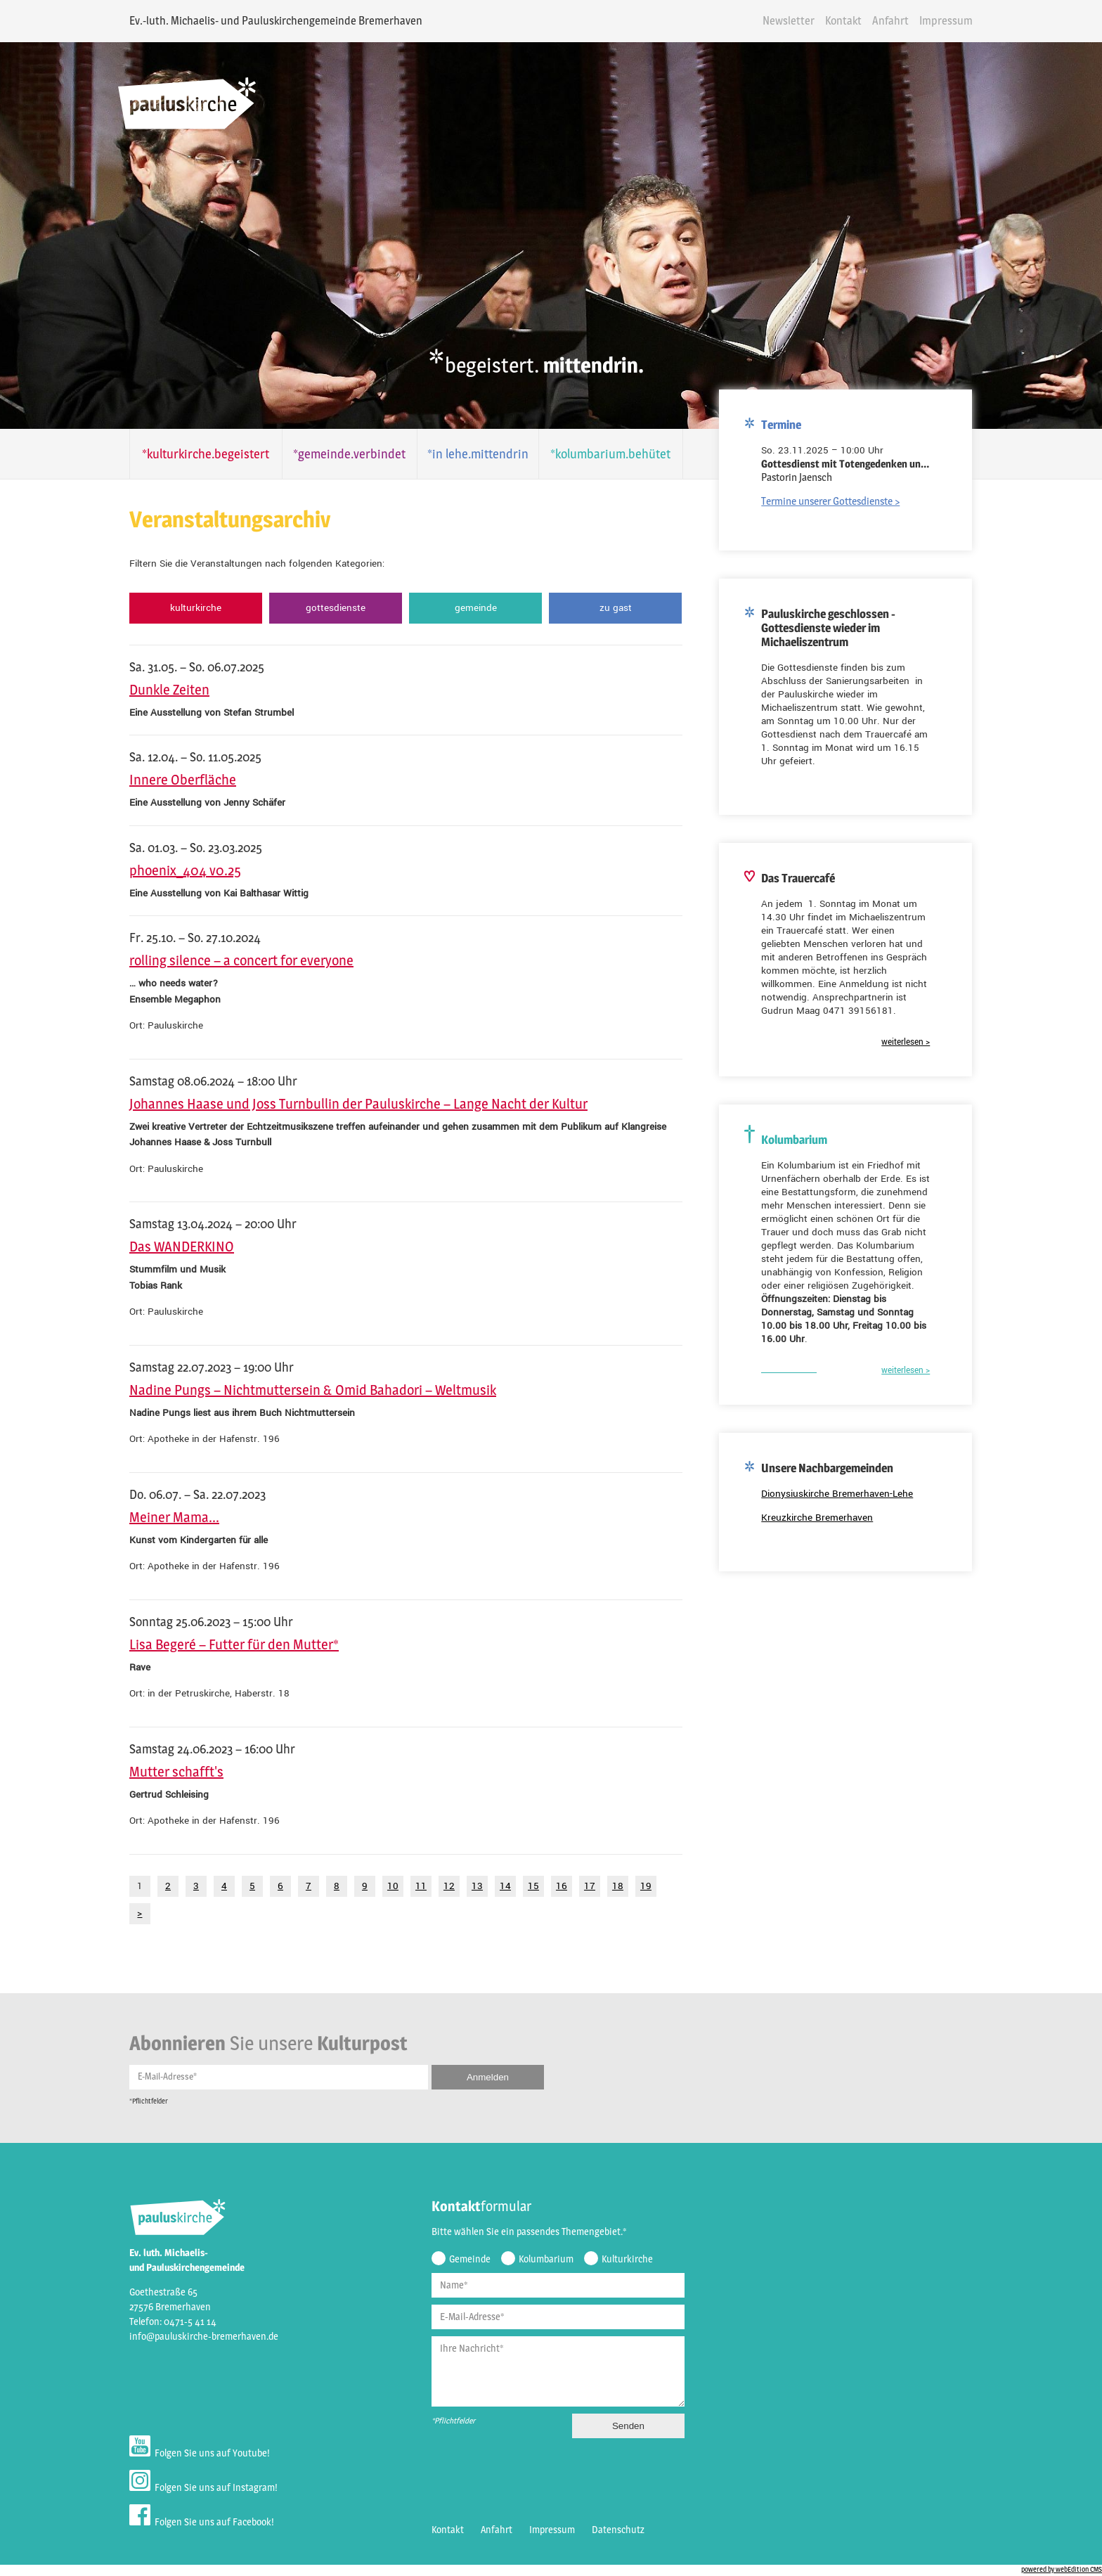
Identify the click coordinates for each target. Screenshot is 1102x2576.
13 (470, 1886)
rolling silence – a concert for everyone (234, 960)
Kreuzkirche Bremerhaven (825, 1512)
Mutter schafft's (169, 1771)
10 (385, 1886)
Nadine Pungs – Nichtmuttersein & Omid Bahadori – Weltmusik (305, 1390)
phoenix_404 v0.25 (178, 870)
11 (414, 1886)
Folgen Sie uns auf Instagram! (196, 2484)
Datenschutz (611, 2532)
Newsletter (796, 20)
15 (526, 1886)
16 (554, 1886)
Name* (447, 2287)
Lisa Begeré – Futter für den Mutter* (227, 1644)
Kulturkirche (189, 607)
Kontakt (850, 20)
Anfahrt (897, 20)
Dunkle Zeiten (162, 689)
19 (638, 1886)
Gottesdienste (330, 607)
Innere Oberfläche (175, 779)
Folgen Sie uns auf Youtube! (192, 2449)
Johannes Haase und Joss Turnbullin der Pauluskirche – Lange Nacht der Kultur (351, 1103)
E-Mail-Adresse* (160, 2077)
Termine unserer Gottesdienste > (838, 495)
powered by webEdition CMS (1061, 2572)
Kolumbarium (539, 2261)
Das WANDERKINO (174, 1246)
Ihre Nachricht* (465, 2350)
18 (610, 1886)
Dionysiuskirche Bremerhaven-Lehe (845, 1488)
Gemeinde (470, 607)
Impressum (953, 20)
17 (582, 1886)
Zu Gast (611, 607)
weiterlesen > (913, 1037)
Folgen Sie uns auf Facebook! (194, 2518)
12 (442, 1886)
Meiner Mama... (167, 1517)
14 (498, 1886)
